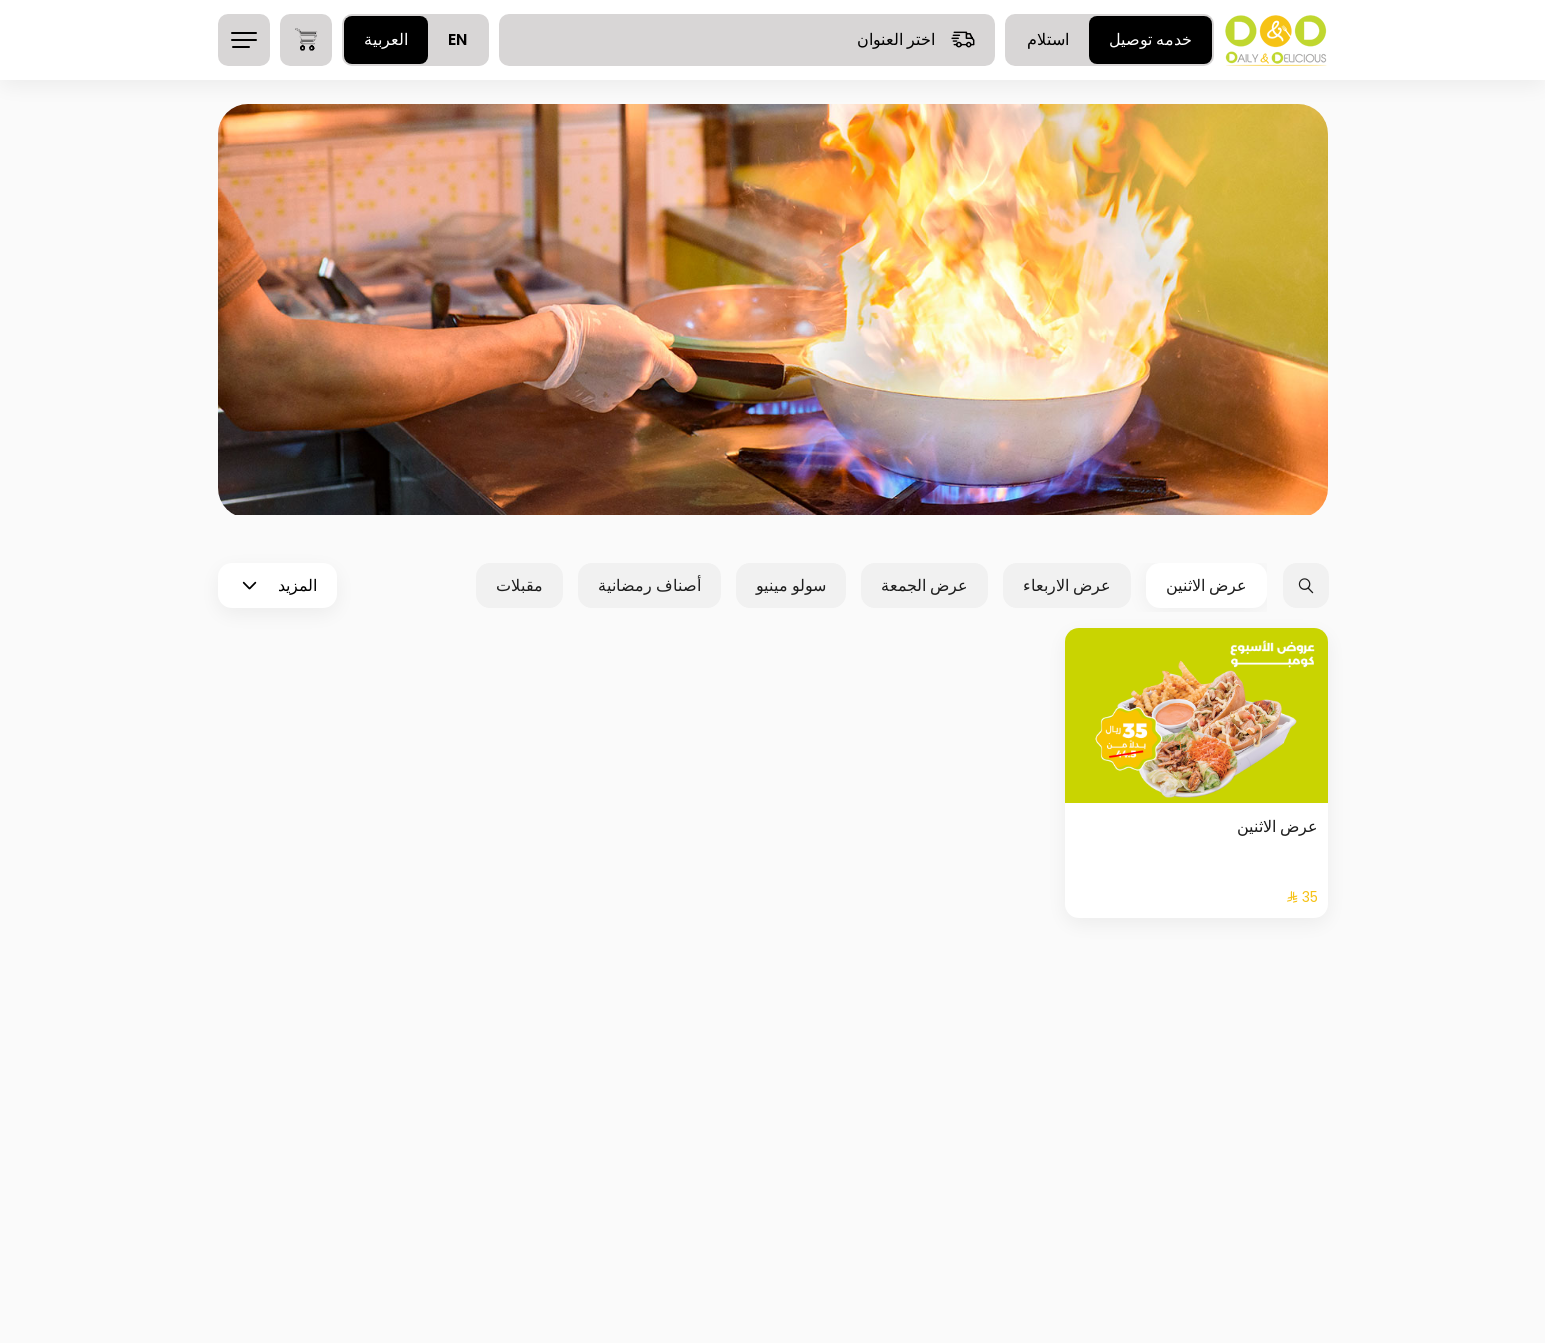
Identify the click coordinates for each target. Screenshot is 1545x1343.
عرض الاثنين (1206, 585)
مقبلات (519, 585)
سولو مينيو (791, 585)
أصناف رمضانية (649, 585)
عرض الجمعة (924, 585)
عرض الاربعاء (1067, 585)
